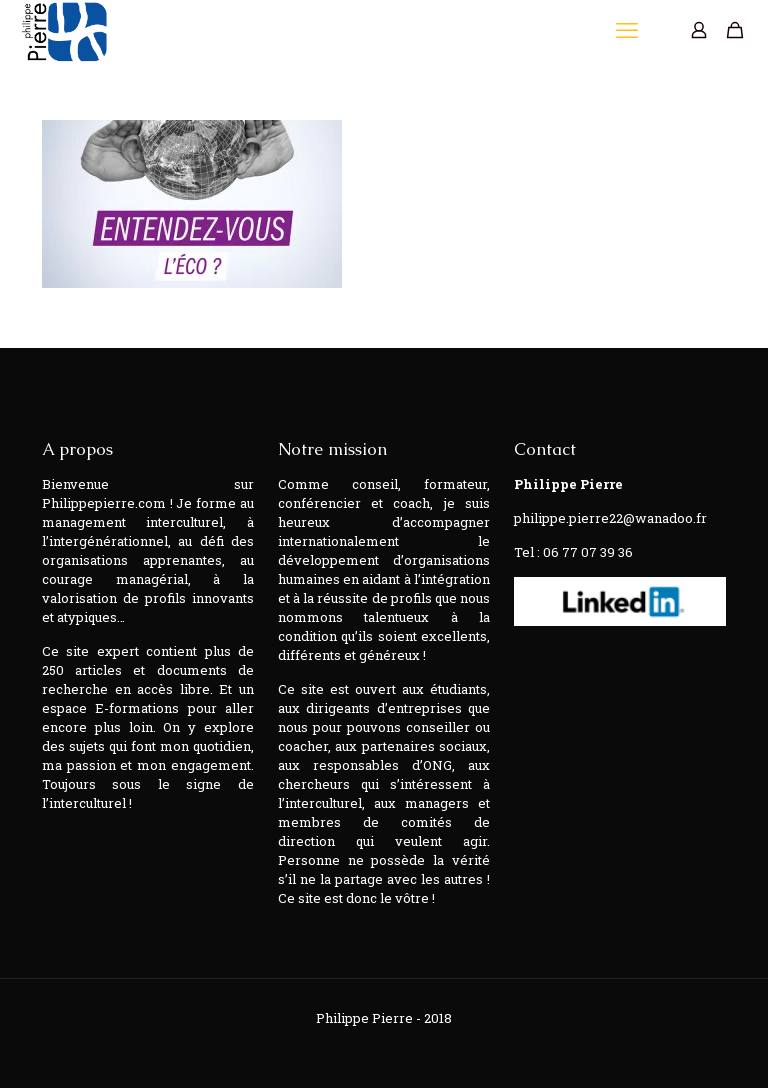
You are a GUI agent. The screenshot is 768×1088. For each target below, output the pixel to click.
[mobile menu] (629, 30)
